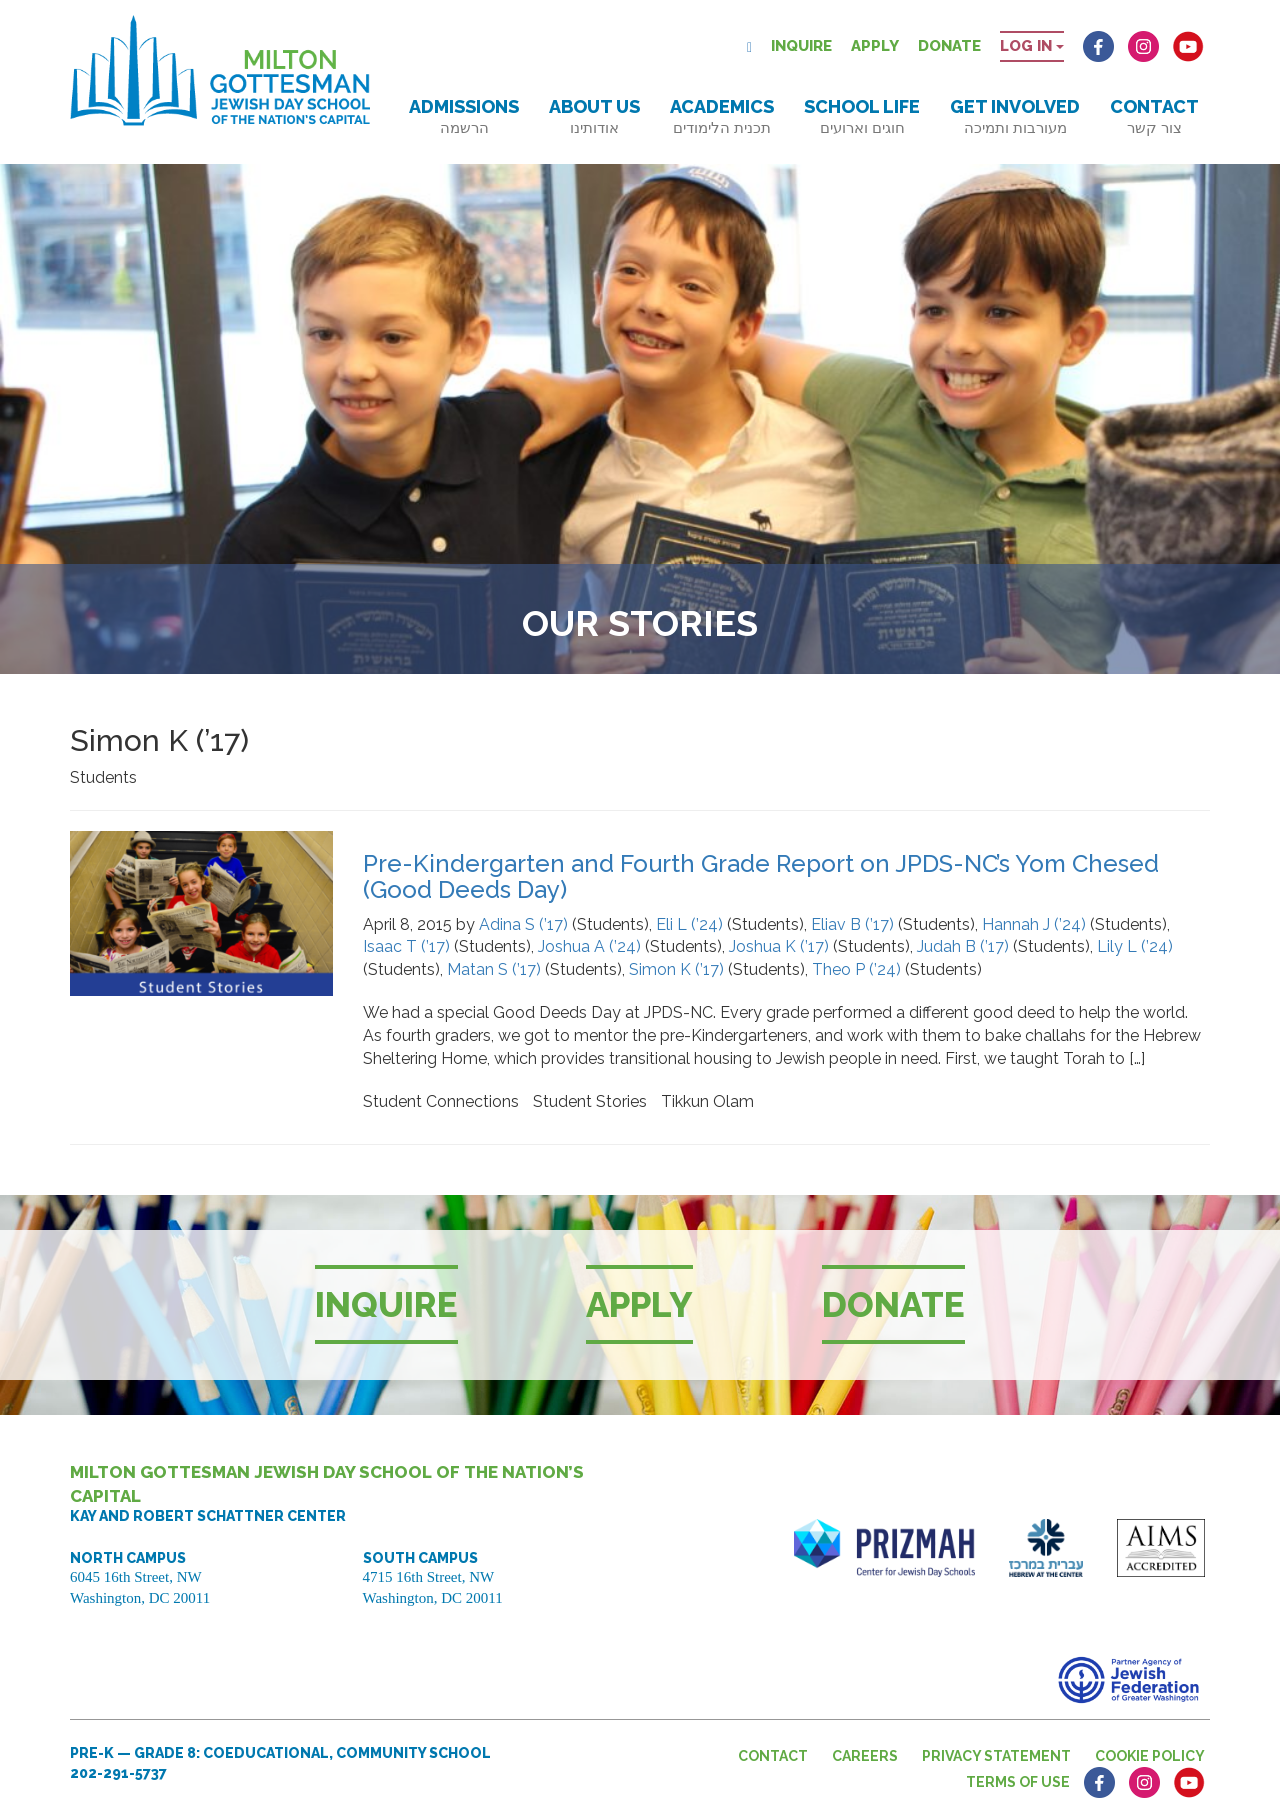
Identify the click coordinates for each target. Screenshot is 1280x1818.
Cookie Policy (1150, 1756)
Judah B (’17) (963, 946)
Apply (875, 46)
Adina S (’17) (523, 924)
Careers (865, 1756)
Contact (1154, 116)
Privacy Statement (996, 1756)
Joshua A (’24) (589, 946)
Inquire (801, 46)
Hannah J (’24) (1034, 924)
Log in (1032, 46)
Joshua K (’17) (779, 946)
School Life (862, 116)
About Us (594, 116)
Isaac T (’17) (406, 946)
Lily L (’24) (1135, 946)
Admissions (464, 116)
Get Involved (1015, 116)
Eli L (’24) (689, 924)
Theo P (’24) (856, 969)
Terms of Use (1018, 1782)
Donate (949, 46)
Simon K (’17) (676, 969)
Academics (722, 116)
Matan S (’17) (494, 969)
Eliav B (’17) (852, 924)
